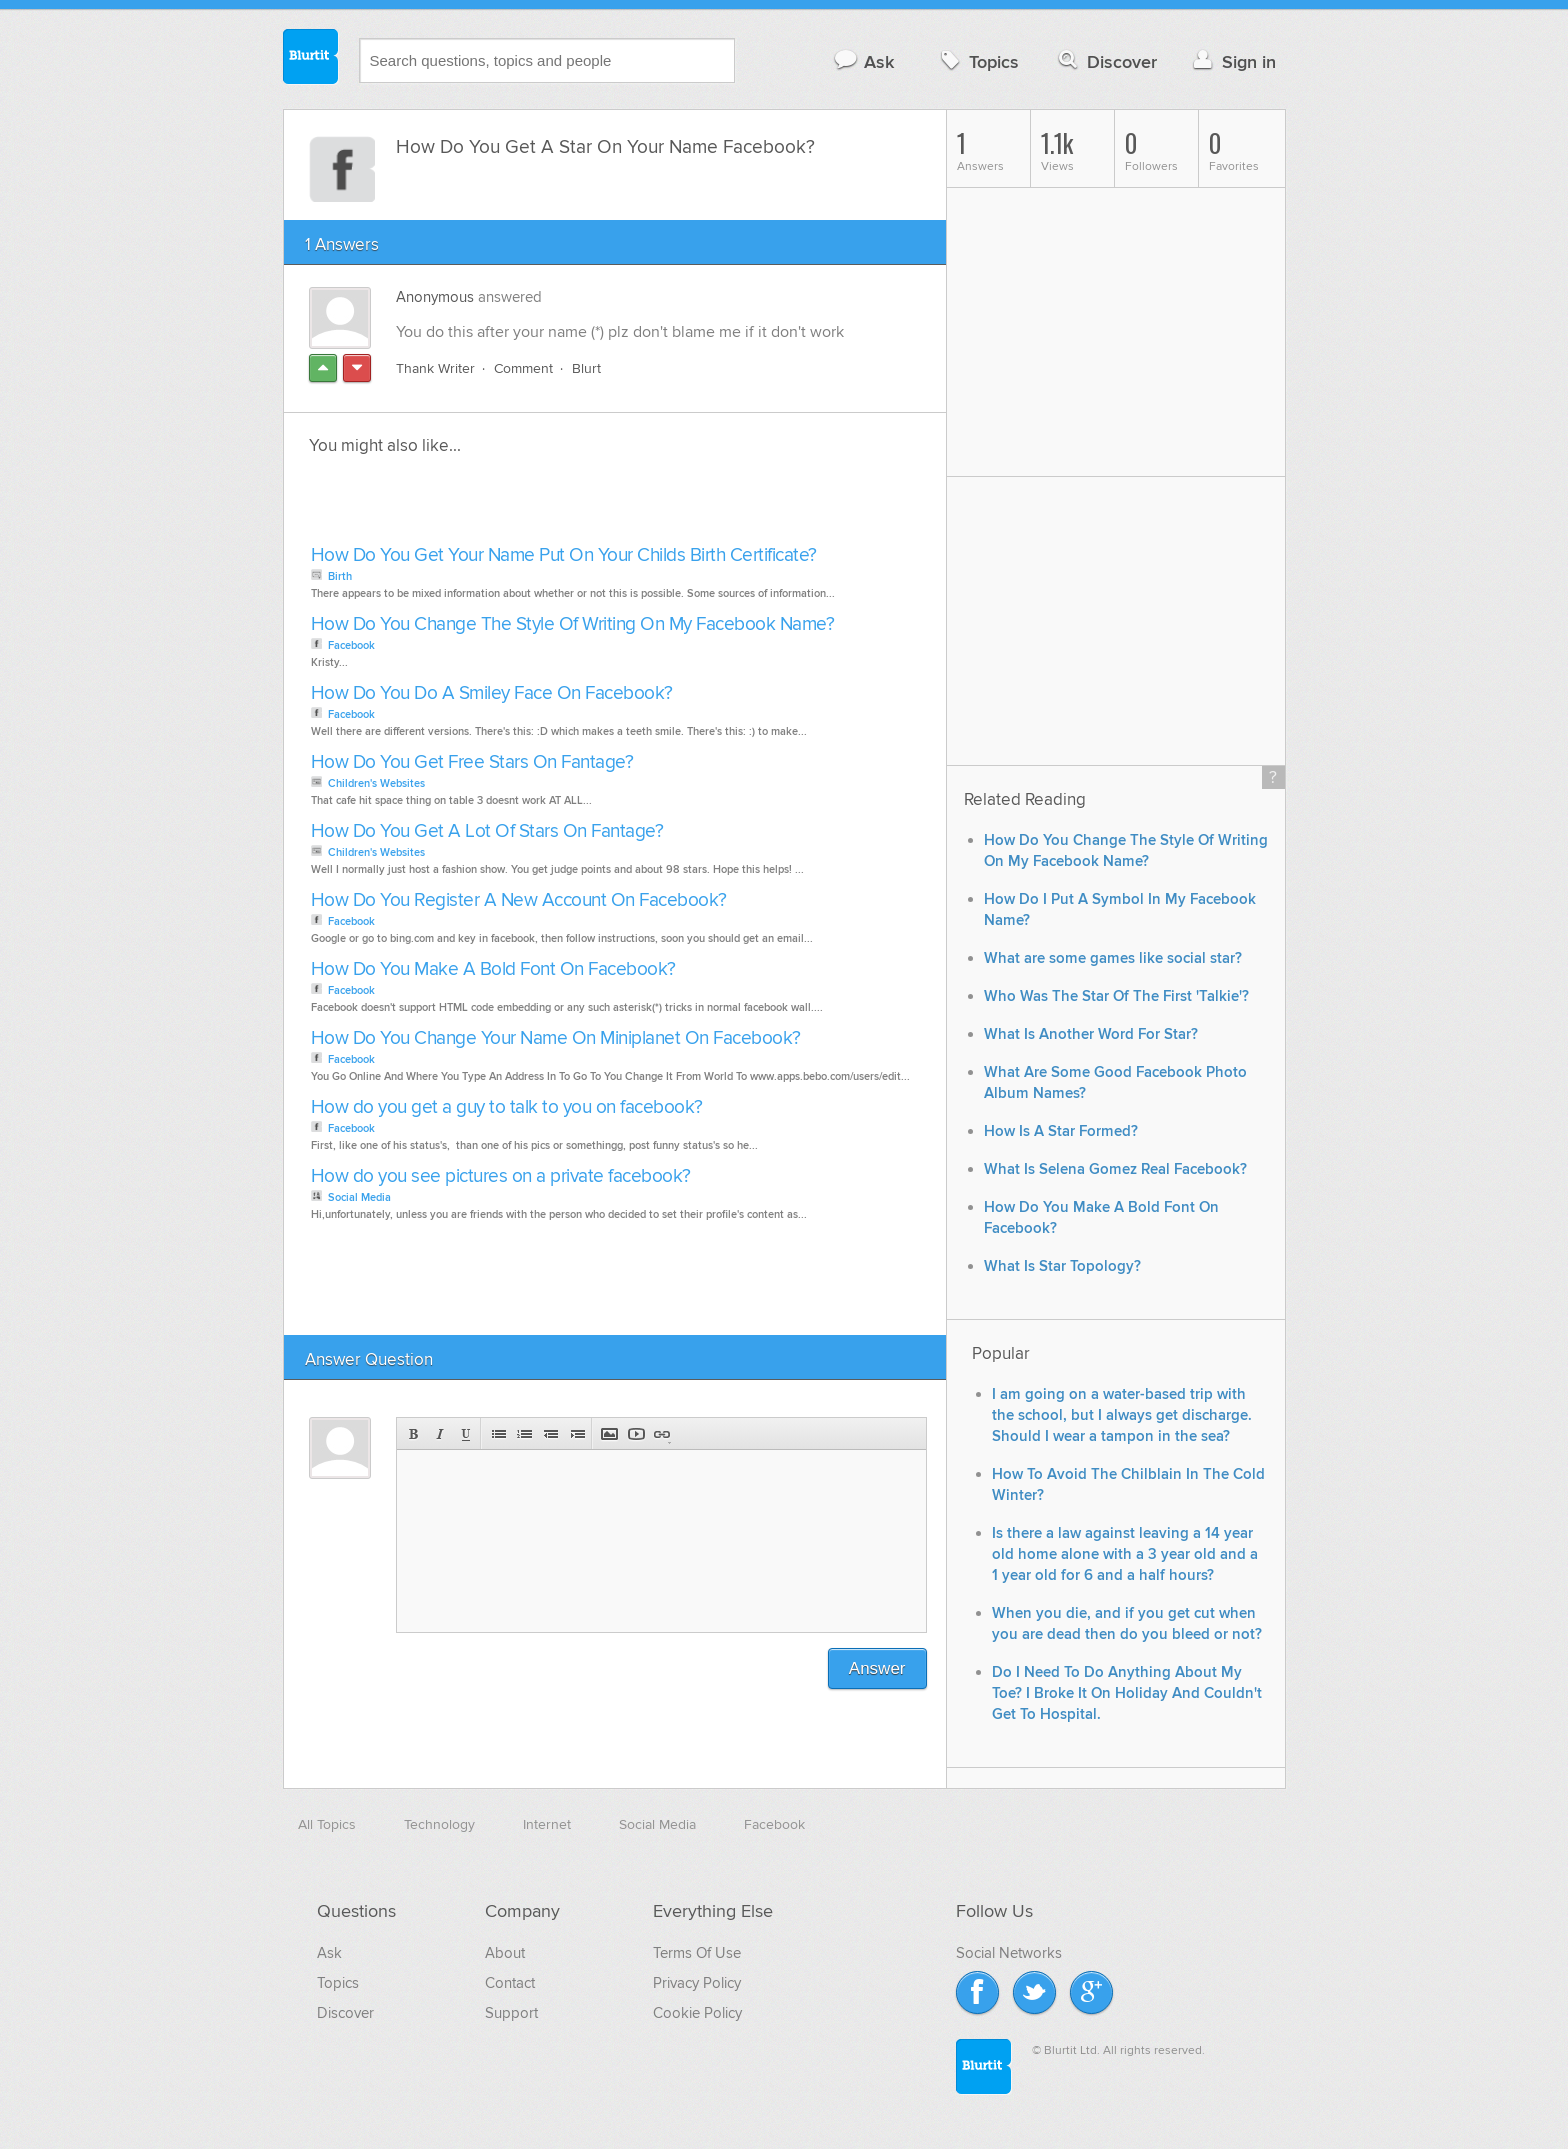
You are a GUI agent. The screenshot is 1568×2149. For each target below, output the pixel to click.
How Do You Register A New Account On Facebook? (519, 900)
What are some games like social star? (1113, 958)
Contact (510, 1983)
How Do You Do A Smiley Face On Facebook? (492, 693)
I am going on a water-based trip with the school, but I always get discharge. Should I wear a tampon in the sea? (1122, 1415)
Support (511, 2013)
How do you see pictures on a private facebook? (501, 1176)
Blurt (586, 368)
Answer (877, 1668)
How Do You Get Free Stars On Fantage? (472, 762)
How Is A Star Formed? (1061, 1131)
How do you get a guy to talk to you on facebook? (507, 1107)
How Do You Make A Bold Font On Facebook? (493, 969)
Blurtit (311, 59)
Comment (523, 368)
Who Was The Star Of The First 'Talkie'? (1116, 996)
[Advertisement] (536, 506)
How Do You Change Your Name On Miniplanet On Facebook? (556, 1038)
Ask (863, 61)
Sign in (1232, 61)
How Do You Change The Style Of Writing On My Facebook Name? (573, 624)
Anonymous (435, 297)
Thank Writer (435, 368)
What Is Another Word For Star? (1091, 1034)
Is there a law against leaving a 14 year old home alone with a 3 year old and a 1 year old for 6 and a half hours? (1125, 1554)
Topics (977, 61)
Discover (1105, 61)
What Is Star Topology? (1062, 1266)
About (505, 1953)
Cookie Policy (697, 2013)
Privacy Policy (697, 1983)
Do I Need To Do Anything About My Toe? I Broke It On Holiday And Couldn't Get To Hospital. (1127, 1693)
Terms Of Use (697, 1953)
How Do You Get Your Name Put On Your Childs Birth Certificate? (564, 555)
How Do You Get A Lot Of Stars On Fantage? (487, 831)
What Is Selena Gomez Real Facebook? (1115, 1169)
